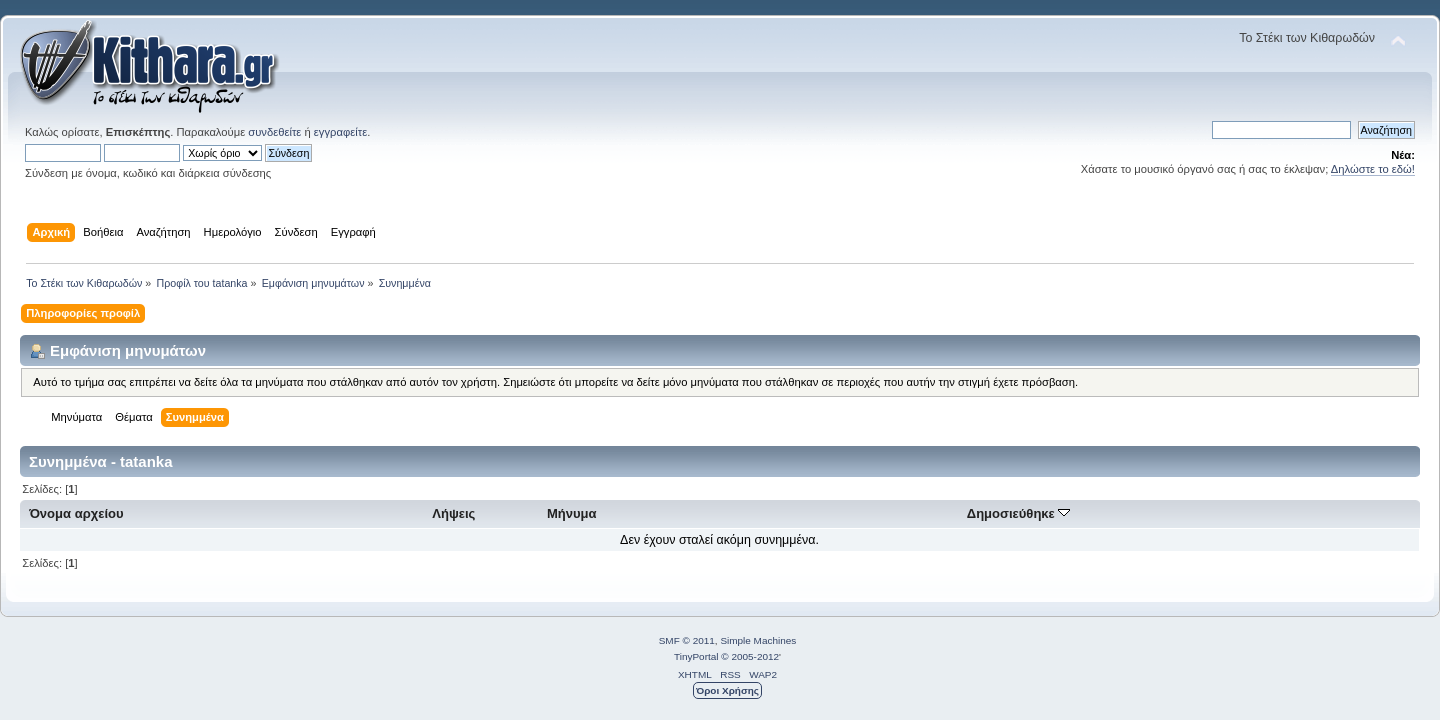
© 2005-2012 (750, 656)
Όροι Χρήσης (727, 690)
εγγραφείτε (340, 132)
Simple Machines (758, 640)
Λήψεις (453, 513)
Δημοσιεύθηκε (1019, 513)
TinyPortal (696, 656)
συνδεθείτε (274, 132)
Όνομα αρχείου (76, 513)
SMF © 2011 (687, 640)
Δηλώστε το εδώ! (1373, 169)
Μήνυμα (572, 513)
